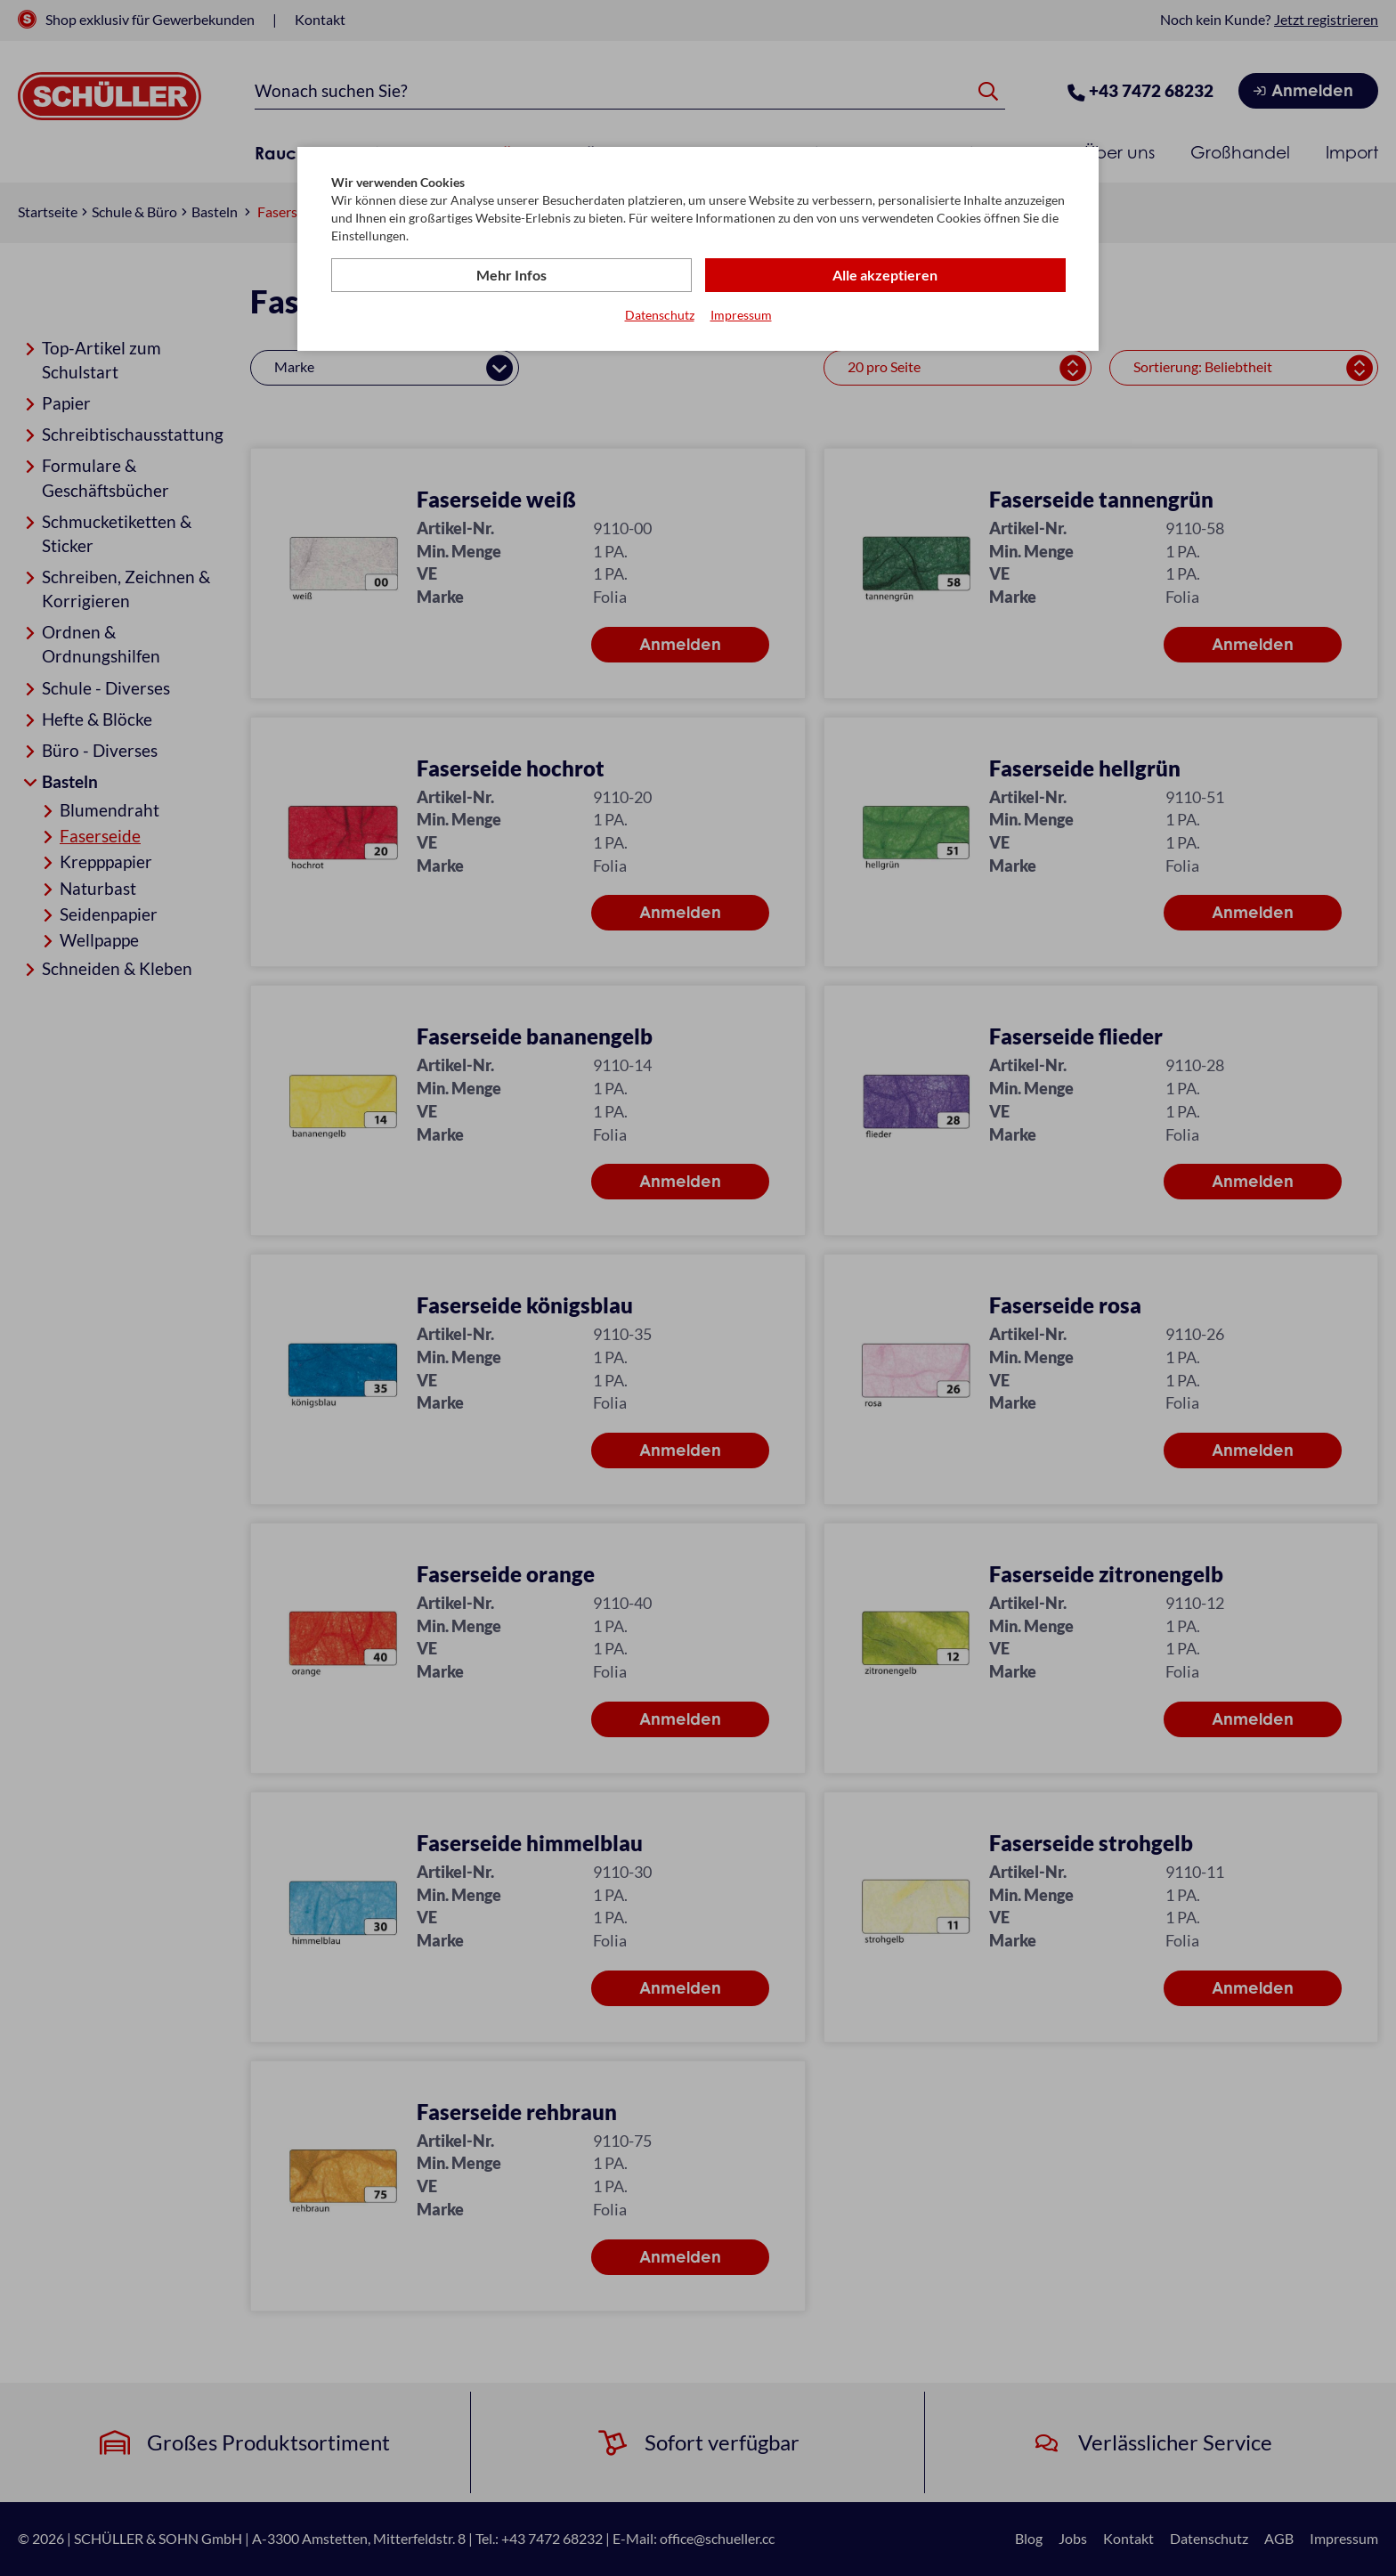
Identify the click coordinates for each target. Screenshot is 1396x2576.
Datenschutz (659, 314)
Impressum (741, 314)
